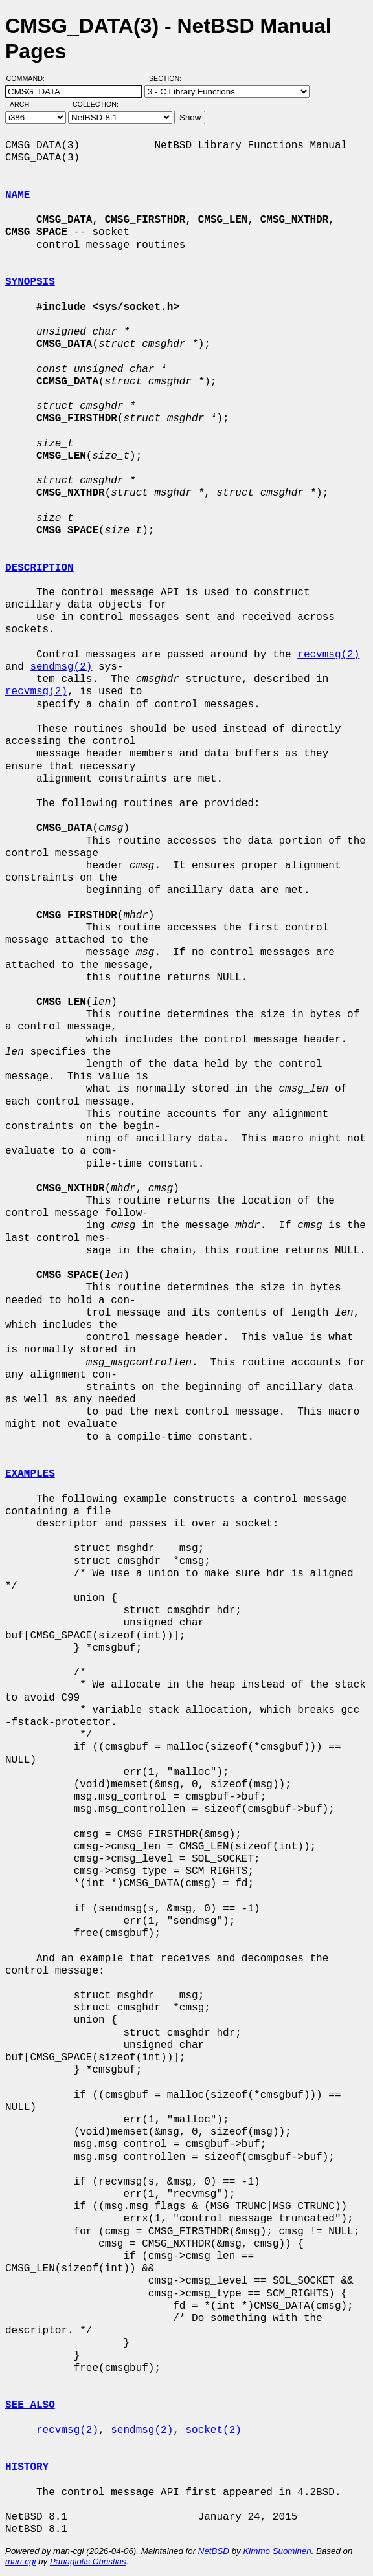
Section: (168, 78)
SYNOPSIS (30, 282)
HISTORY (27, 2467)
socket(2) (213, 2430)
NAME (17, 195)
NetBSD (213, 2551)
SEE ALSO (30, 2405)
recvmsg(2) (328, 655)
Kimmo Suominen (277, 2551)
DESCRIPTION (39, 568)
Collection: (96, 104)
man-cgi (20, 2561)
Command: (29, 78)
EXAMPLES (30, 1474)
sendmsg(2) (61, 667)
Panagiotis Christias (88, 2561)
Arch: (26, 104)
